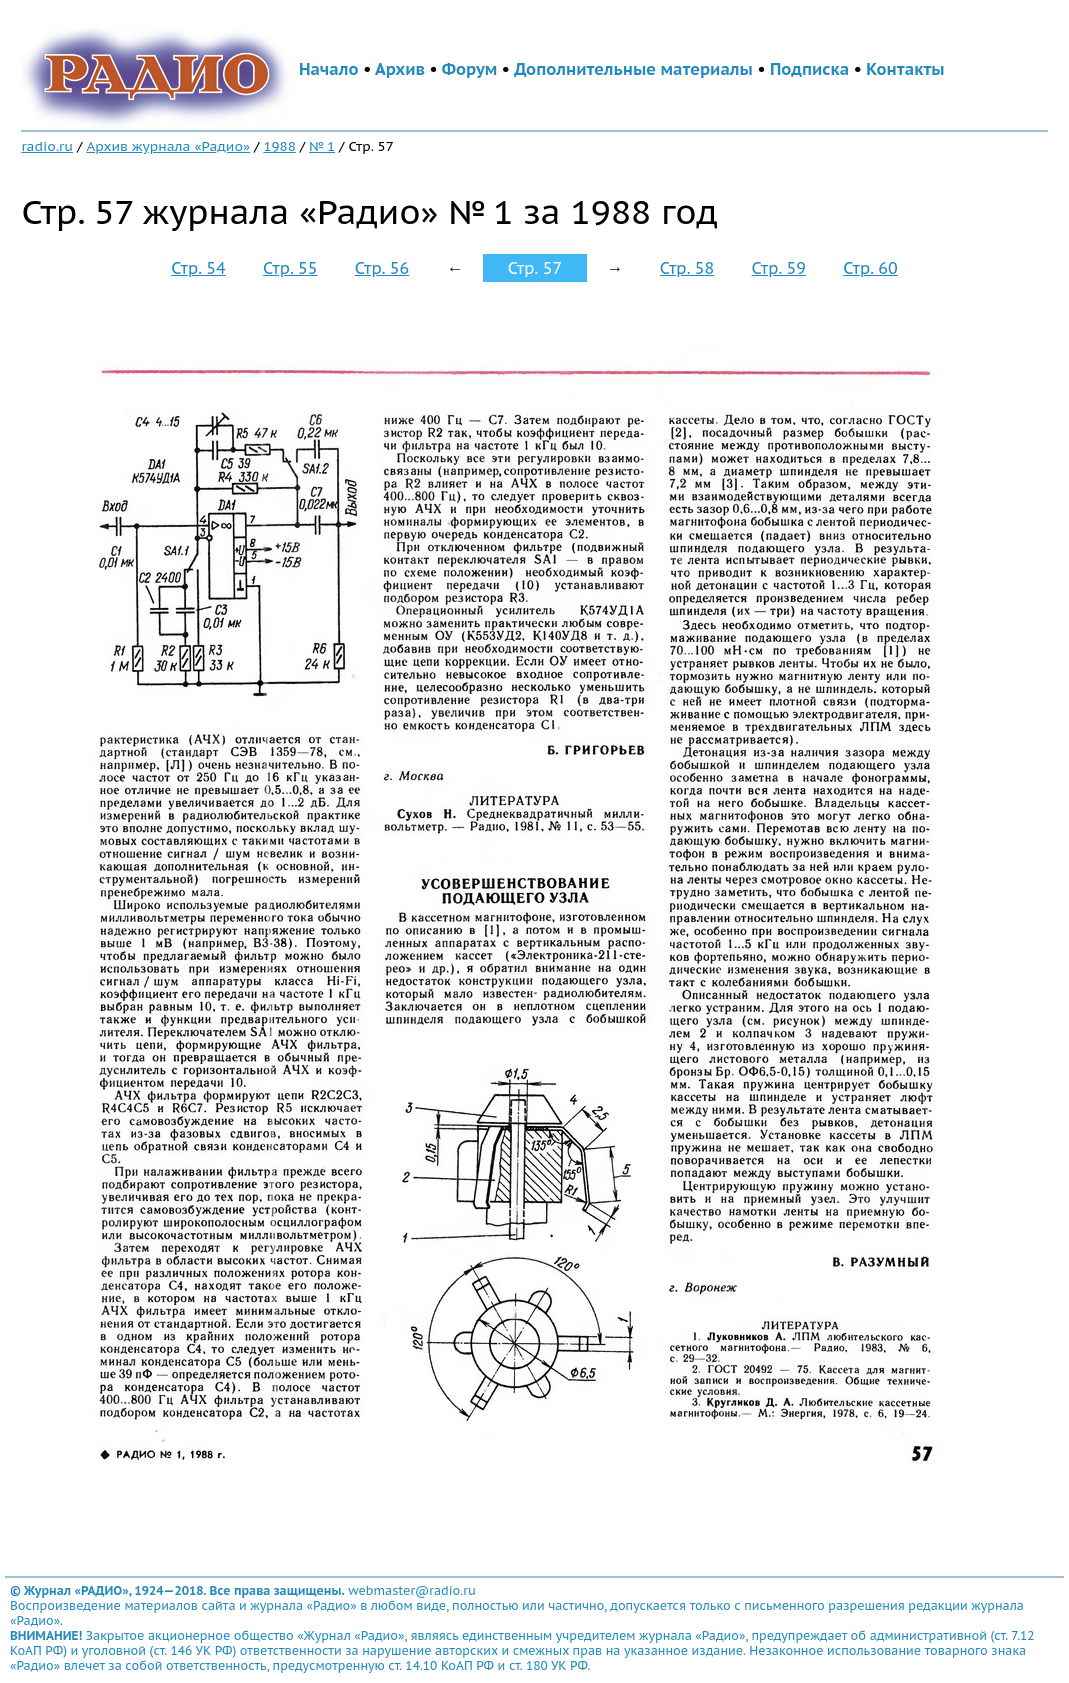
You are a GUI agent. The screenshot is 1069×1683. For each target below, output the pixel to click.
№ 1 (322, 146)
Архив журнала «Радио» (168, 146)
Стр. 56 (382, 268)
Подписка (809, 69)
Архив (400, 69)
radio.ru (47, 146)
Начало (329, 69)
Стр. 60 (870, 268)
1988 (279, 146)
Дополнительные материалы (633, 69)
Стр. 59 (779, 268)
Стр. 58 (687, 268)
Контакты (905, 69)
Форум (470, 69)
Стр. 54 (198, 268)
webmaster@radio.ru (412, 1590)
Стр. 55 (290, 268)
